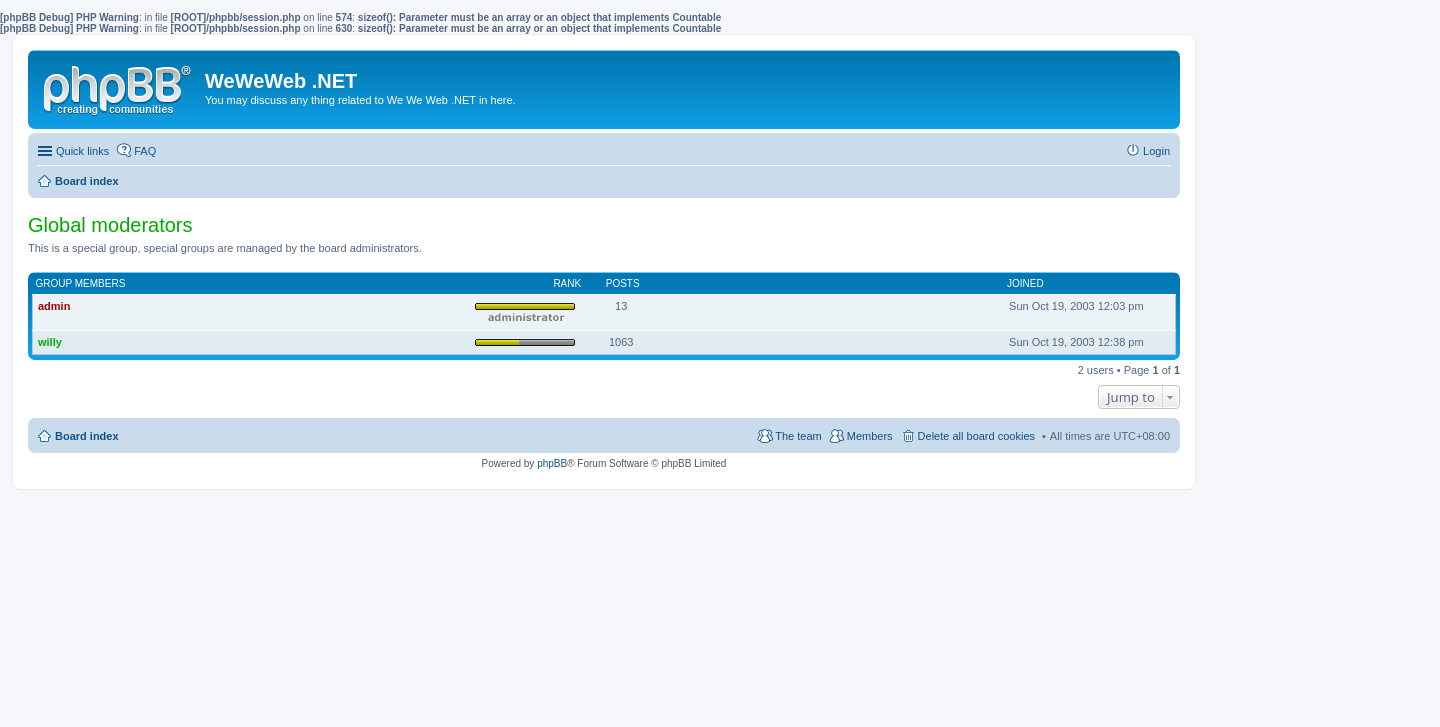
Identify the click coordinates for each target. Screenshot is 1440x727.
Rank (567, 283)
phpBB (552, 463)
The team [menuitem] (798, 436)
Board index (87, 436)
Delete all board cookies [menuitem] (976, 436)
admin (54, 306)
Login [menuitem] (1156, 151)
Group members (81, 283)
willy (50, 342)
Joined (1025, 283)
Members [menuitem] (870, 436)
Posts (623, 283)
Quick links (82, 151)
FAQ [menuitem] (145, 151)
